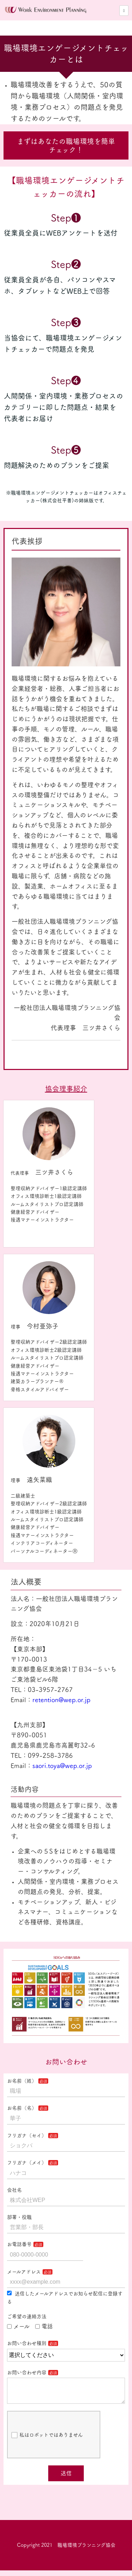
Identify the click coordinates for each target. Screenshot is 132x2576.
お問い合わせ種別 (26, 2343)
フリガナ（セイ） (26, 2135)
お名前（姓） (22, 2080)
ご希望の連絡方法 (26, 2316)
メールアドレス (24, 2271)
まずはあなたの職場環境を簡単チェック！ (66, 145)
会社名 (14, 2190)
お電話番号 (19, 2244)
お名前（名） (22, 2107)
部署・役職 (19, 2217)
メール (18, 2326)
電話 (44, 2326)
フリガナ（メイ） (26, 2162)
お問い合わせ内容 (26, 2372)
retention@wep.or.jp (61, 1700)
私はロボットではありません (47, 2441)
